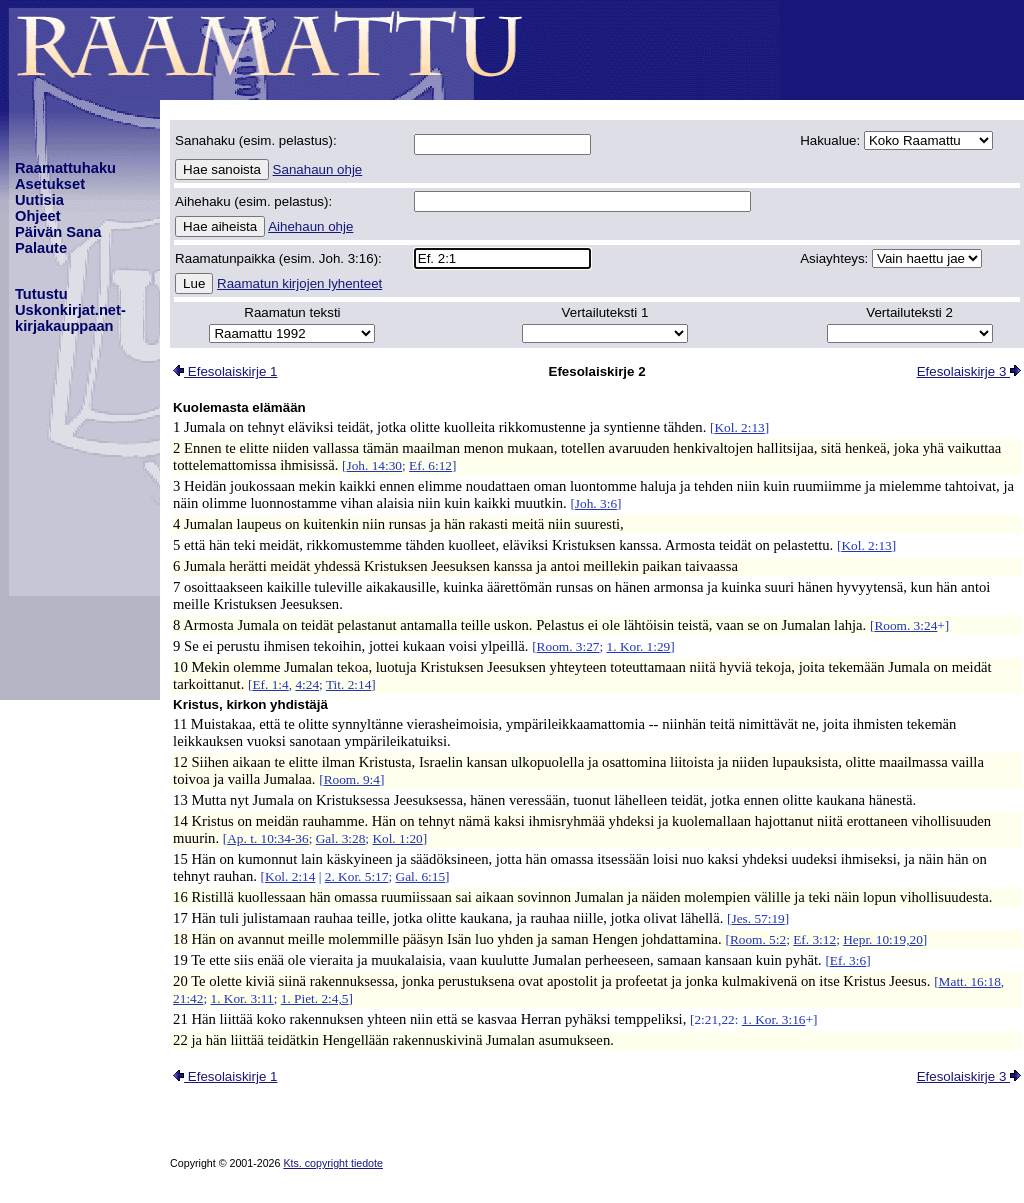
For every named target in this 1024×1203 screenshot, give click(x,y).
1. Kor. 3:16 (774, 1019)
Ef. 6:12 (430, 465)
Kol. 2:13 (739, 427)
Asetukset (50, 184)
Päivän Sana (58, 232)
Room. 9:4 (352, 779)
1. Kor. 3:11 (242, 998)
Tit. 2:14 (348, 684)
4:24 (307, 684)
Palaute (41, 248)
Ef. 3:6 (848, 960)
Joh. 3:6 (596, 503)
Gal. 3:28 (341, 838)
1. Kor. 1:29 (639, 646)
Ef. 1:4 (270, 684)
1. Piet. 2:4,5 (315, 998)
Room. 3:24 (905, 625)
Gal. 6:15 (421, 876)
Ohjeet (38, 216)
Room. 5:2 (758, 939)
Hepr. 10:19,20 (883, 939)
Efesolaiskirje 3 (969, 371)
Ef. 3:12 (814, 939)
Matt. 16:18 (970, 981)
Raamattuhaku (65, 168)
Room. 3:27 (568, 646)
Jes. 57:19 (757, 918)
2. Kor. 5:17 (357, 876)
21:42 (188, 998)
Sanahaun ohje (318, 169)
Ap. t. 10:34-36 (267, 838)
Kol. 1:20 (397, 838)
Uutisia (39, 200)
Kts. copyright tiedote (333, 1163)
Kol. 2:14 (290, 876)
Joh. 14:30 (375, 465)
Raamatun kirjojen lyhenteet (299, 283)
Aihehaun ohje (310, 226)
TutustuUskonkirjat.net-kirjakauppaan (70, 310)
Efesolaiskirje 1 (225, 371)
